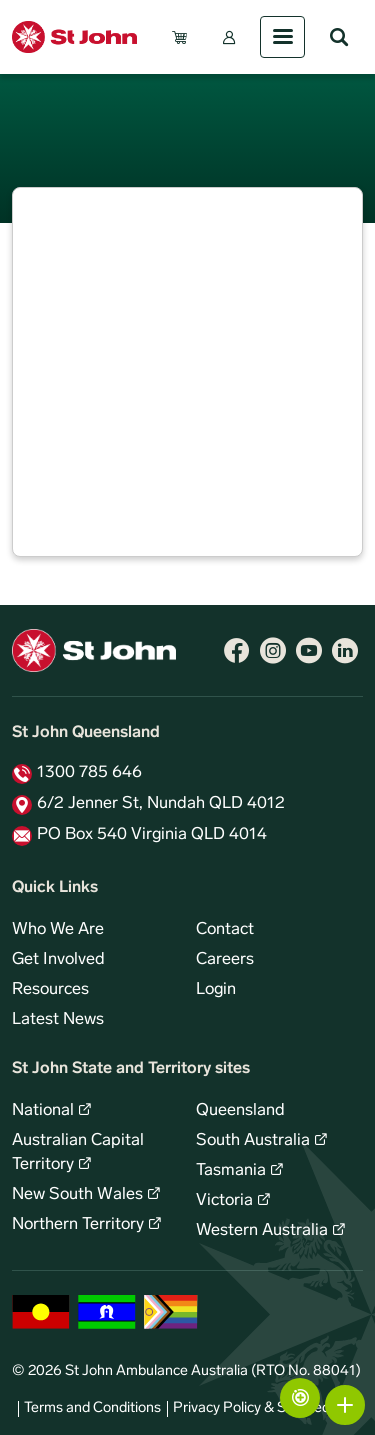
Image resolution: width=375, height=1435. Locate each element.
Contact (225, 930)
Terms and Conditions (92, 1408)
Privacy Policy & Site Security (265, 1408)
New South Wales (77, 1195)
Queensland (240, 1111)
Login (216, 990)
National (43, 1111)
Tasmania (231, 1171)
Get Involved (58, 960)
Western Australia (262, 1231)
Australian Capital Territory (78, 1153)
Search (339, 37)
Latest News (58, 1020)
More (345, 1405)
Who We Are (58, 930)
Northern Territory (78, 1225)
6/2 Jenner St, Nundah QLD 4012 (161, 804)
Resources (50, 990)
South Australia (253, 1141)
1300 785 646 (89, 773)
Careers (225, 960)
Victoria (224, 1201)
